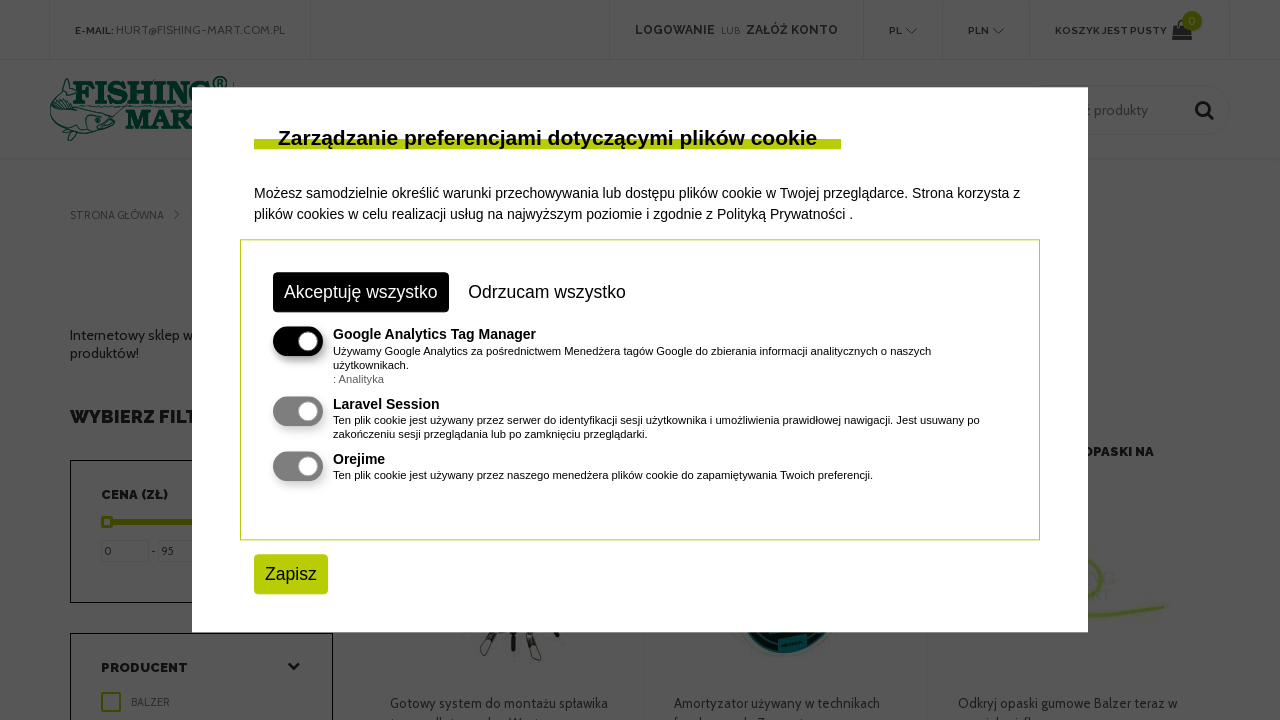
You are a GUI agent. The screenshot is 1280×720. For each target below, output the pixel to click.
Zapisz (291, 574)
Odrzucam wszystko (546, 292)
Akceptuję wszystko (361, 292)
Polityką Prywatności (781, 214)
